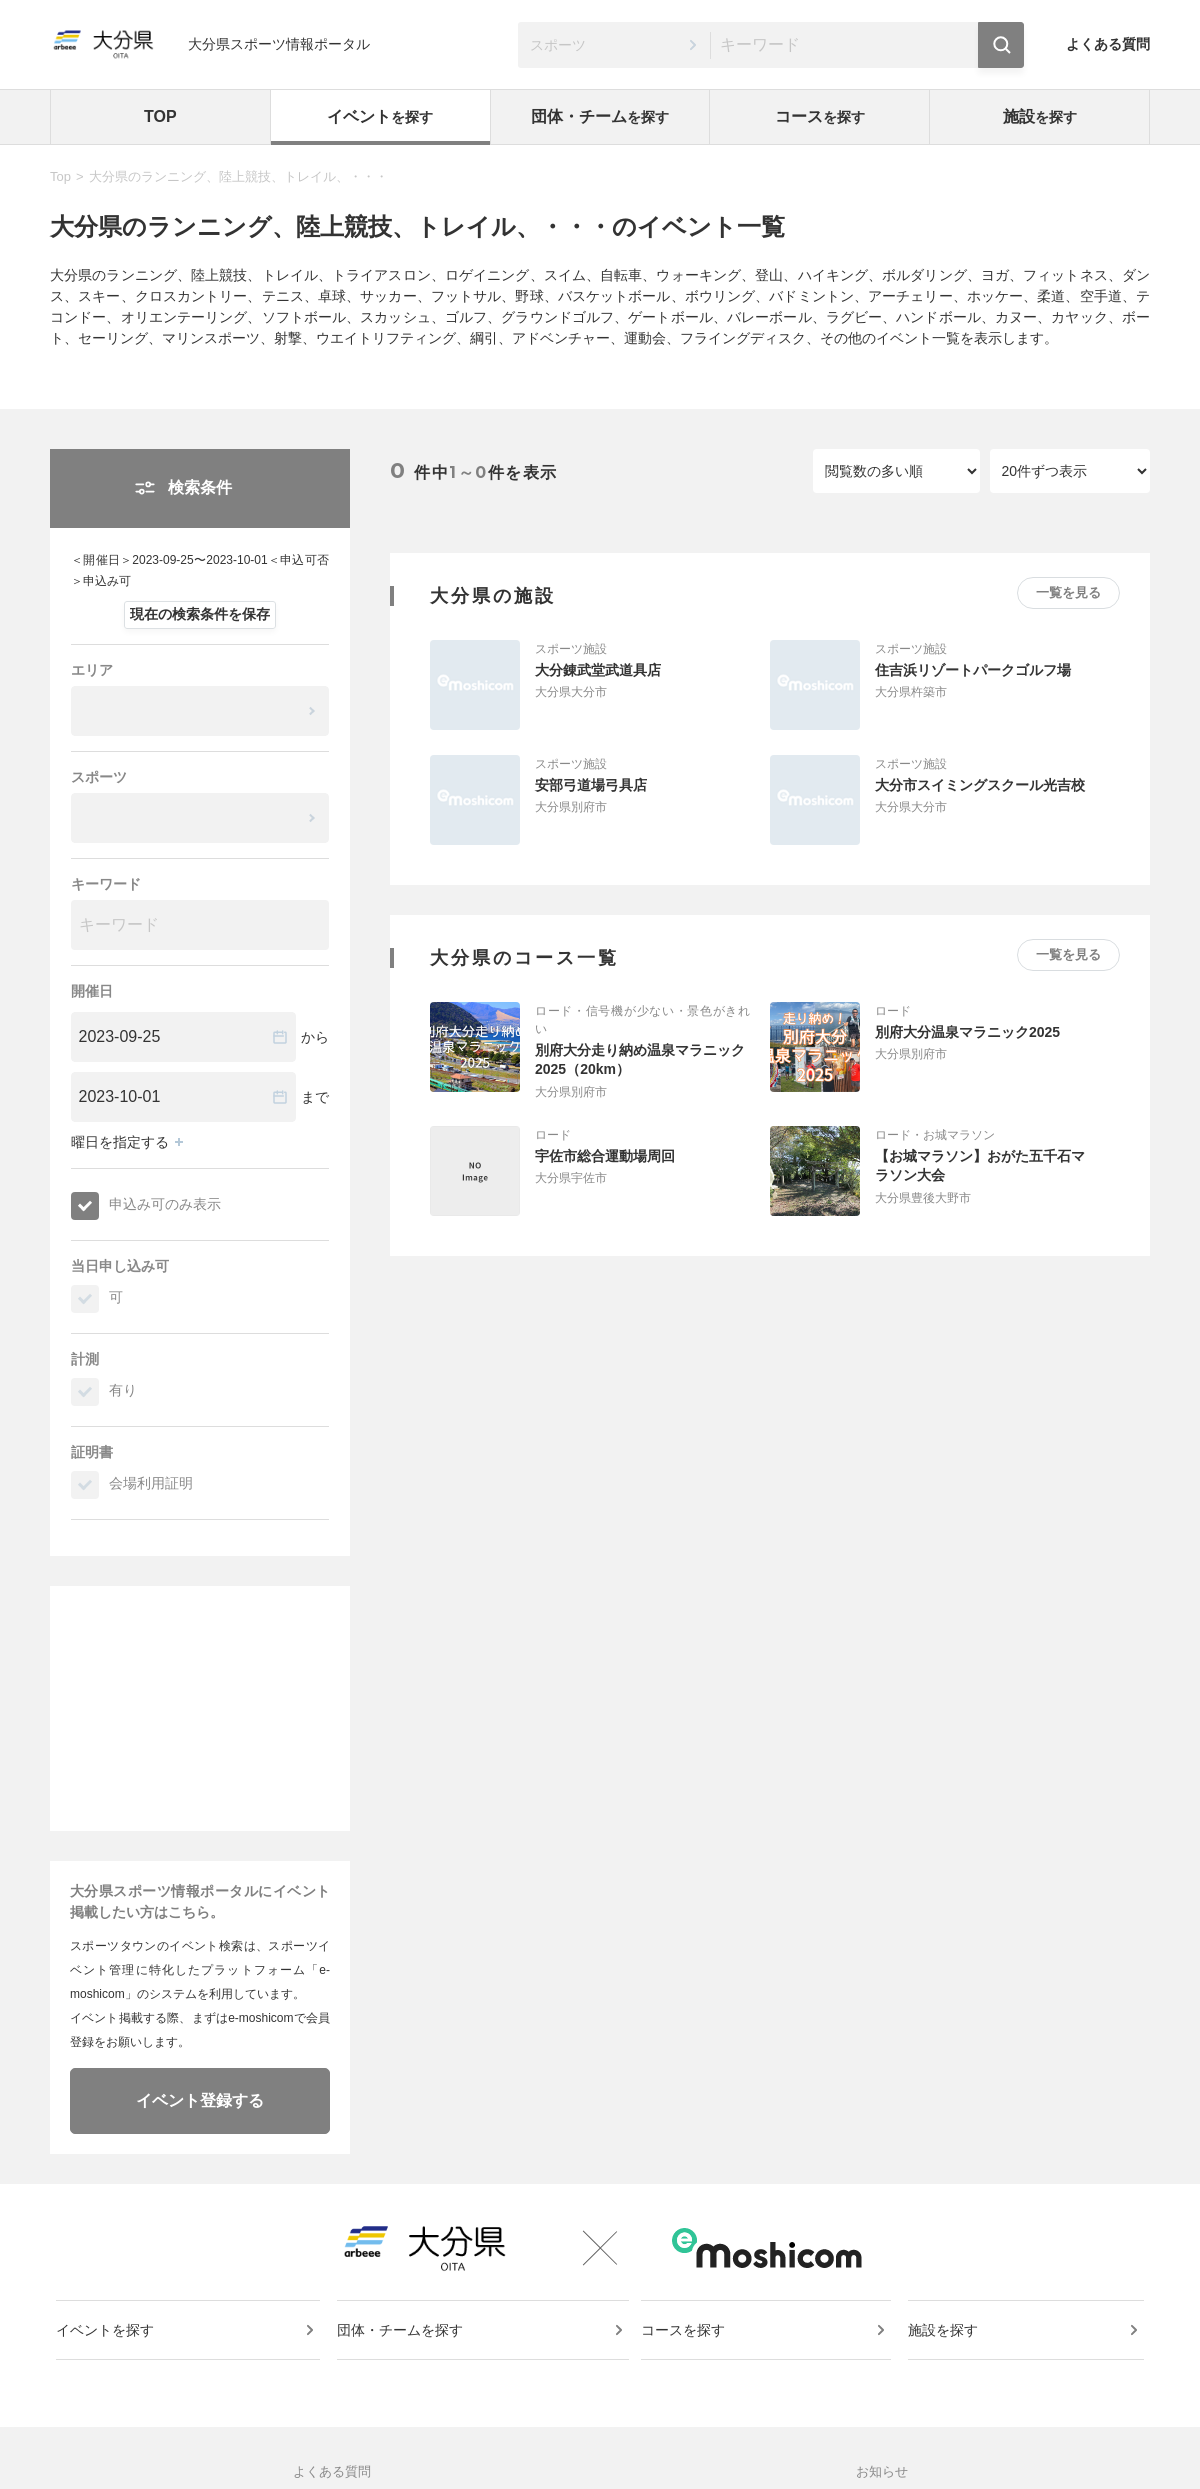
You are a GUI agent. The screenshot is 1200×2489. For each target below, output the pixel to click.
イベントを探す (109, 2348)
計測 (85, 1359)
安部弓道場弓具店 (591, 785)
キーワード (106, 884)
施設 (1040, 116)
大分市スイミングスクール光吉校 (980, 785)
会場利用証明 (151, 1483)
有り (123, 1390)
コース (820, 116)
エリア (92, 670)
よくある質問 (1108, 44)
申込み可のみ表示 (165, 1204)
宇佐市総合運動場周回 (605, 1156)
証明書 (92, 1452)
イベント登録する (200, 2100)
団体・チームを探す (402, 2348)
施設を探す (945, 2348)
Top (60, 176)
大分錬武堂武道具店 (598, 670)
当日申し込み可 (120, 1266)
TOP (160, 116)
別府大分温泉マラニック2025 (967, 1032)
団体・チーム (600, 116)
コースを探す (687, 2348)
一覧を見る (1068, 592)
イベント (380, 116)
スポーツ (99, 777)
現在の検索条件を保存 (200, 614)
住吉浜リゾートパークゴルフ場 (973, 670)
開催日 (92, 991)
